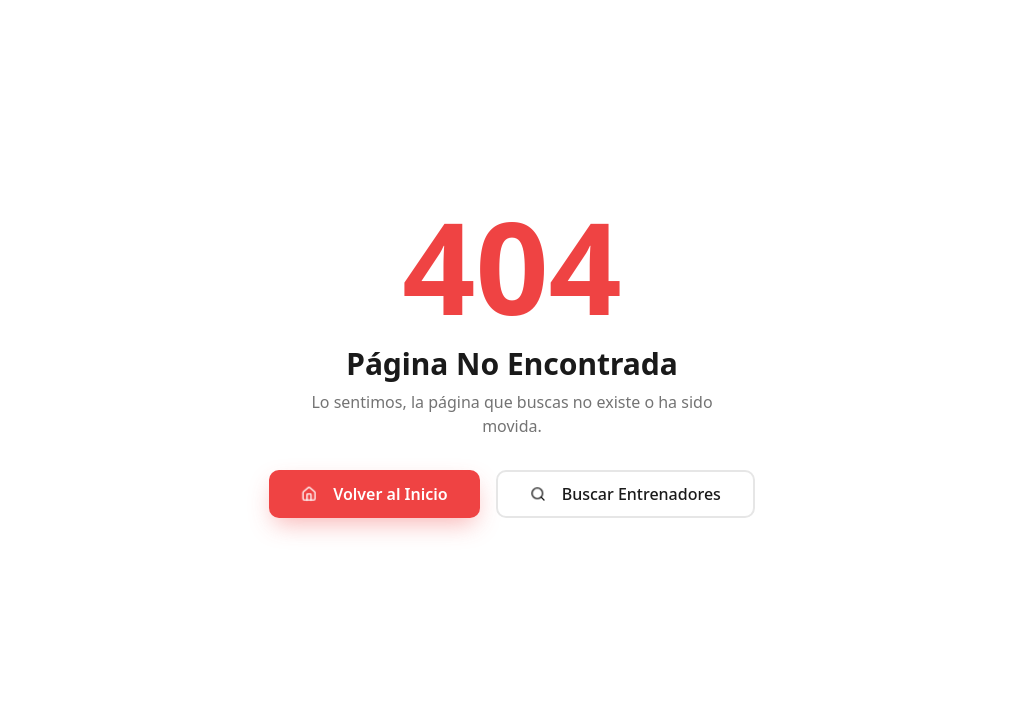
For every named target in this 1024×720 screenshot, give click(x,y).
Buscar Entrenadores (625, 494)
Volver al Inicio (374, 494)
